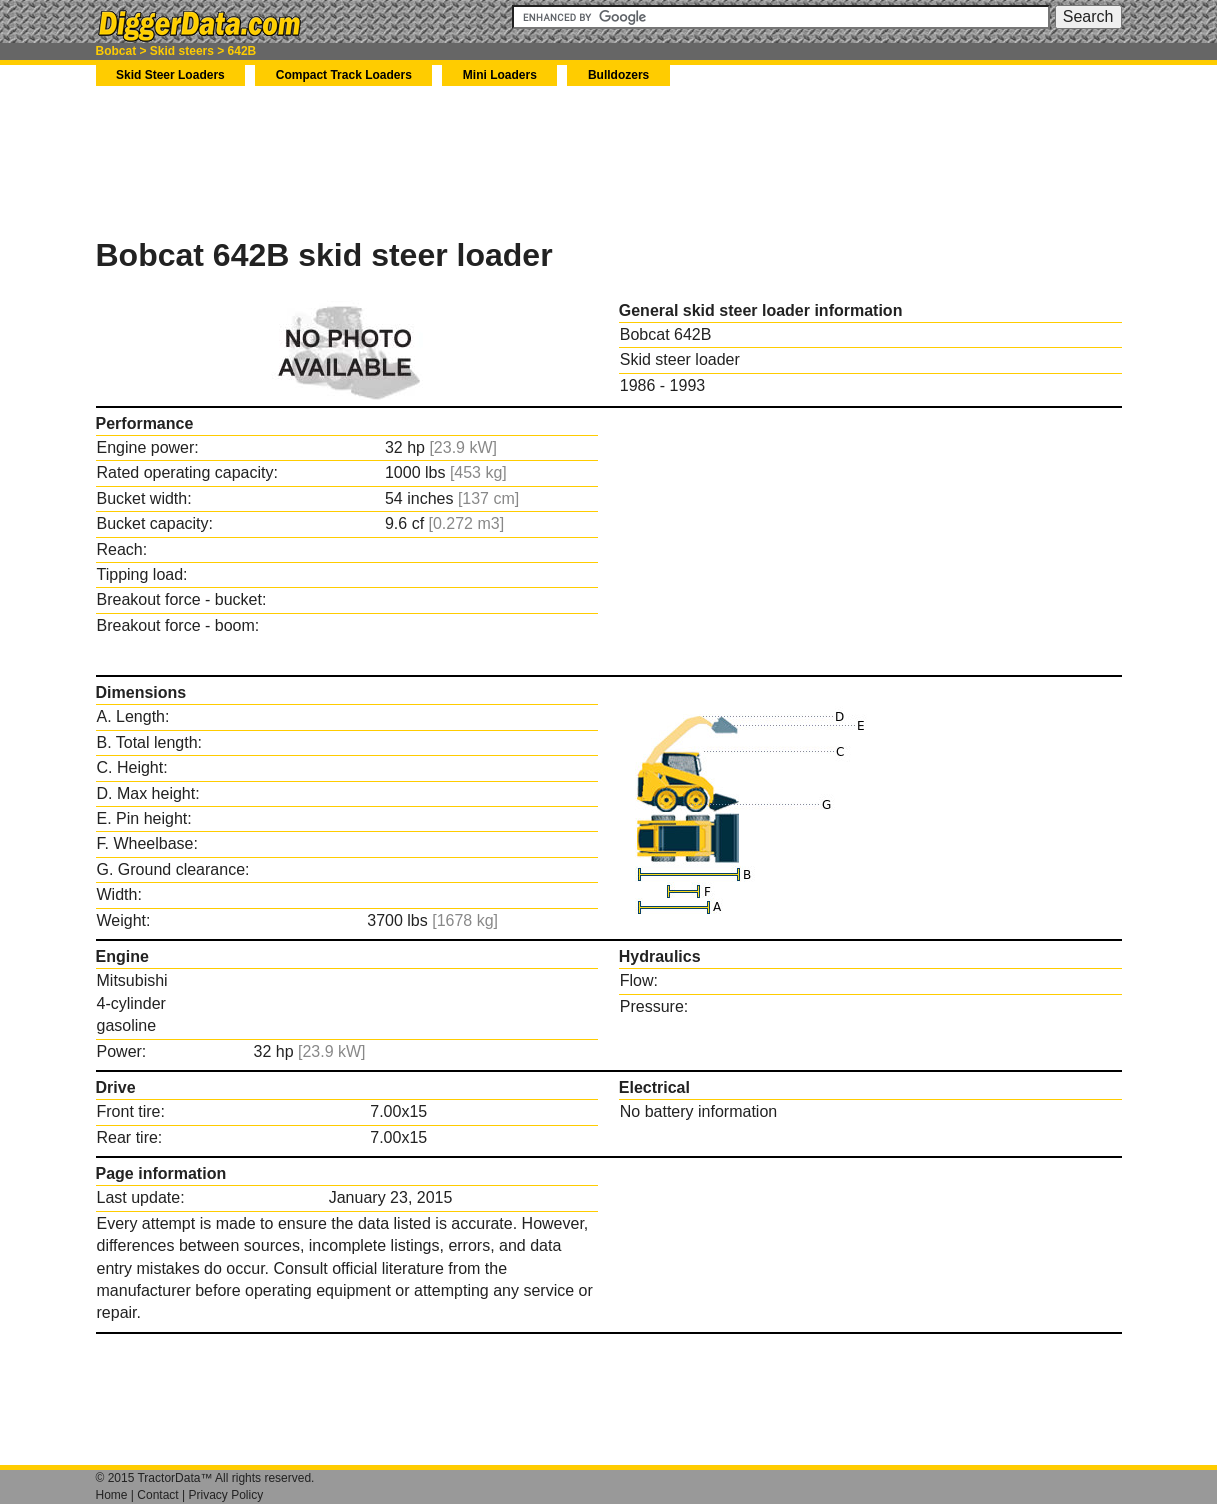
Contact (157, 1495)
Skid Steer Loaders (170, 75)
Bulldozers (618, 75)
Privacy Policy (225, 1495)
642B (242, 51)
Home (112, 1495)
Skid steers (182, 51)
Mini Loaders (500, 75)
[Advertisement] (460, 161)
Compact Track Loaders (344, 75)
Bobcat (116, 51)
